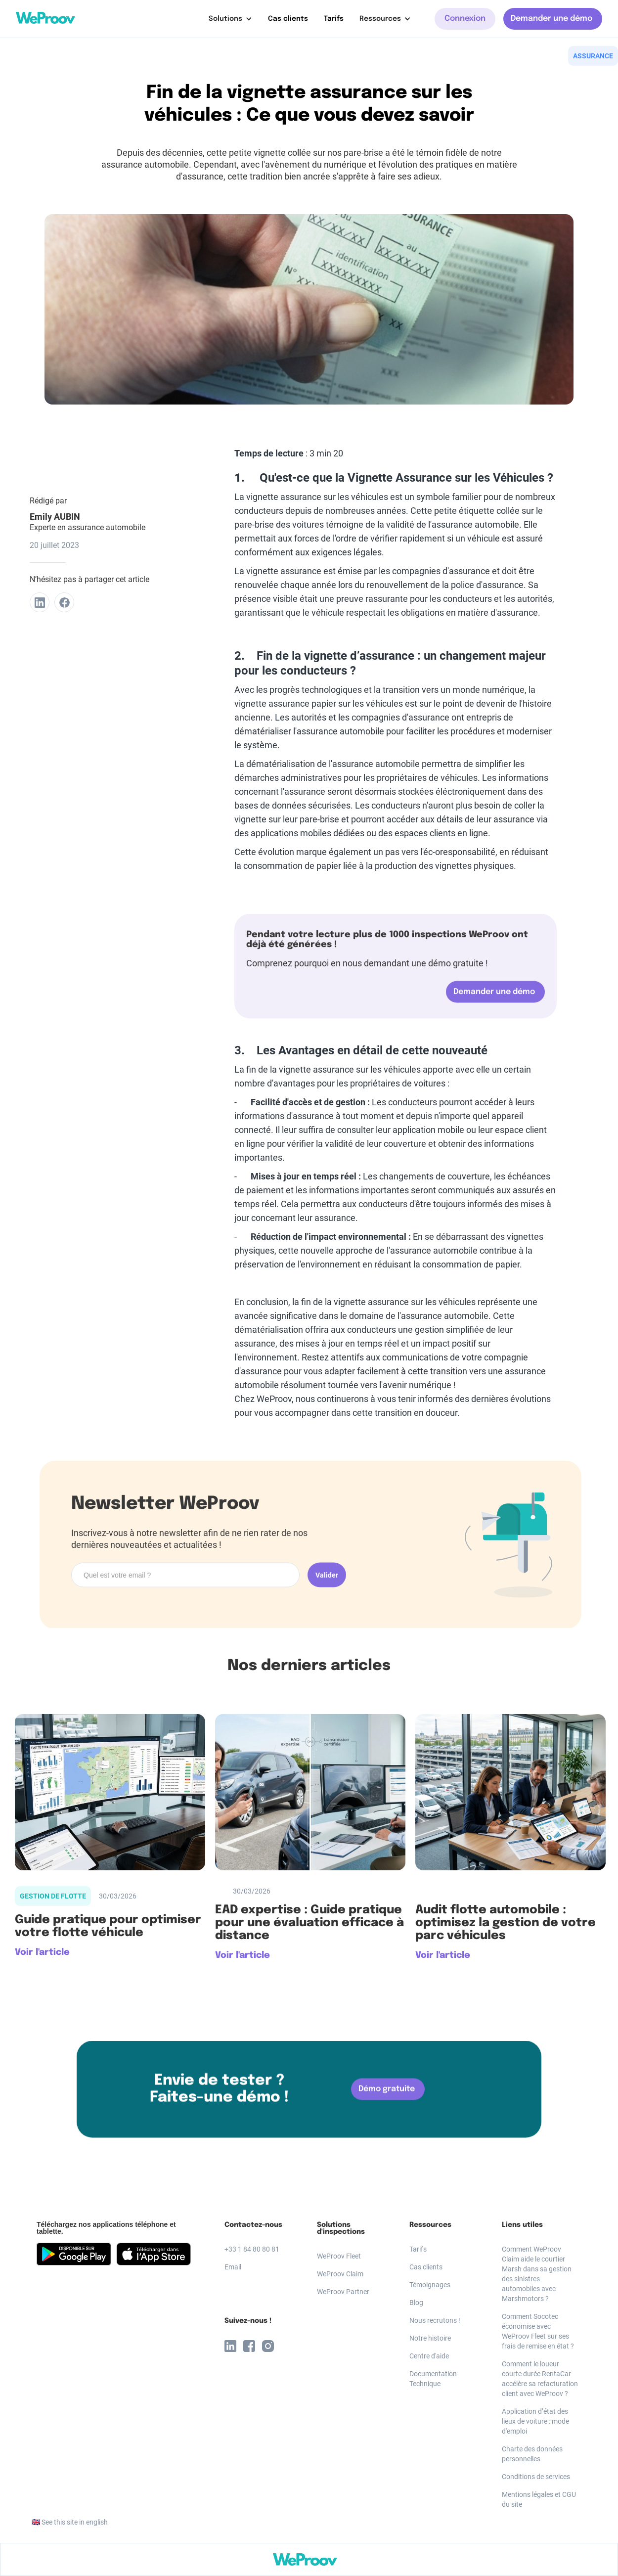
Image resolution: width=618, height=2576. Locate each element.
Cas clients (288, 18)
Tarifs (334, 18)
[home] (45, 18)
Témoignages (429, 2285)
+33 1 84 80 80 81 (251, 2249)
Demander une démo (551, 18)
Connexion (465, 18)
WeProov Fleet (339, 2256)
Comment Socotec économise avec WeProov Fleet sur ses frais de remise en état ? (538, 2331)
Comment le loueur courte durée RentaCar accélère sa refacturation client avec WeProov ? (540, 2378)
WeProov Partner (343, 2292)
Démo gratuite (386, 2091)
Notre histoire (430, 2338)
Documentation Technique (433, 2379)
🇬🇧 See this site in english (70, 2522)
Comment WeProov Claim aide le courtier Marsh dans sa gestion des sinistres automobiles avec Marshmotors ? (537, 2274)
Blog (416, 2302)
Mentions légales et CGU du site (539, 2499)
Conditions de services (536, 2477)
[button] (230, 19)
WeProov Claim (340, 2274)
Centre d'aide (429, 2356)
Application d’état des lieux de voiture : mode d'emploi (535, 2421)
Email (232, 2267)
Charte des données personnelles (532, 2454)
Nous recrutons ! (434, 2320)
